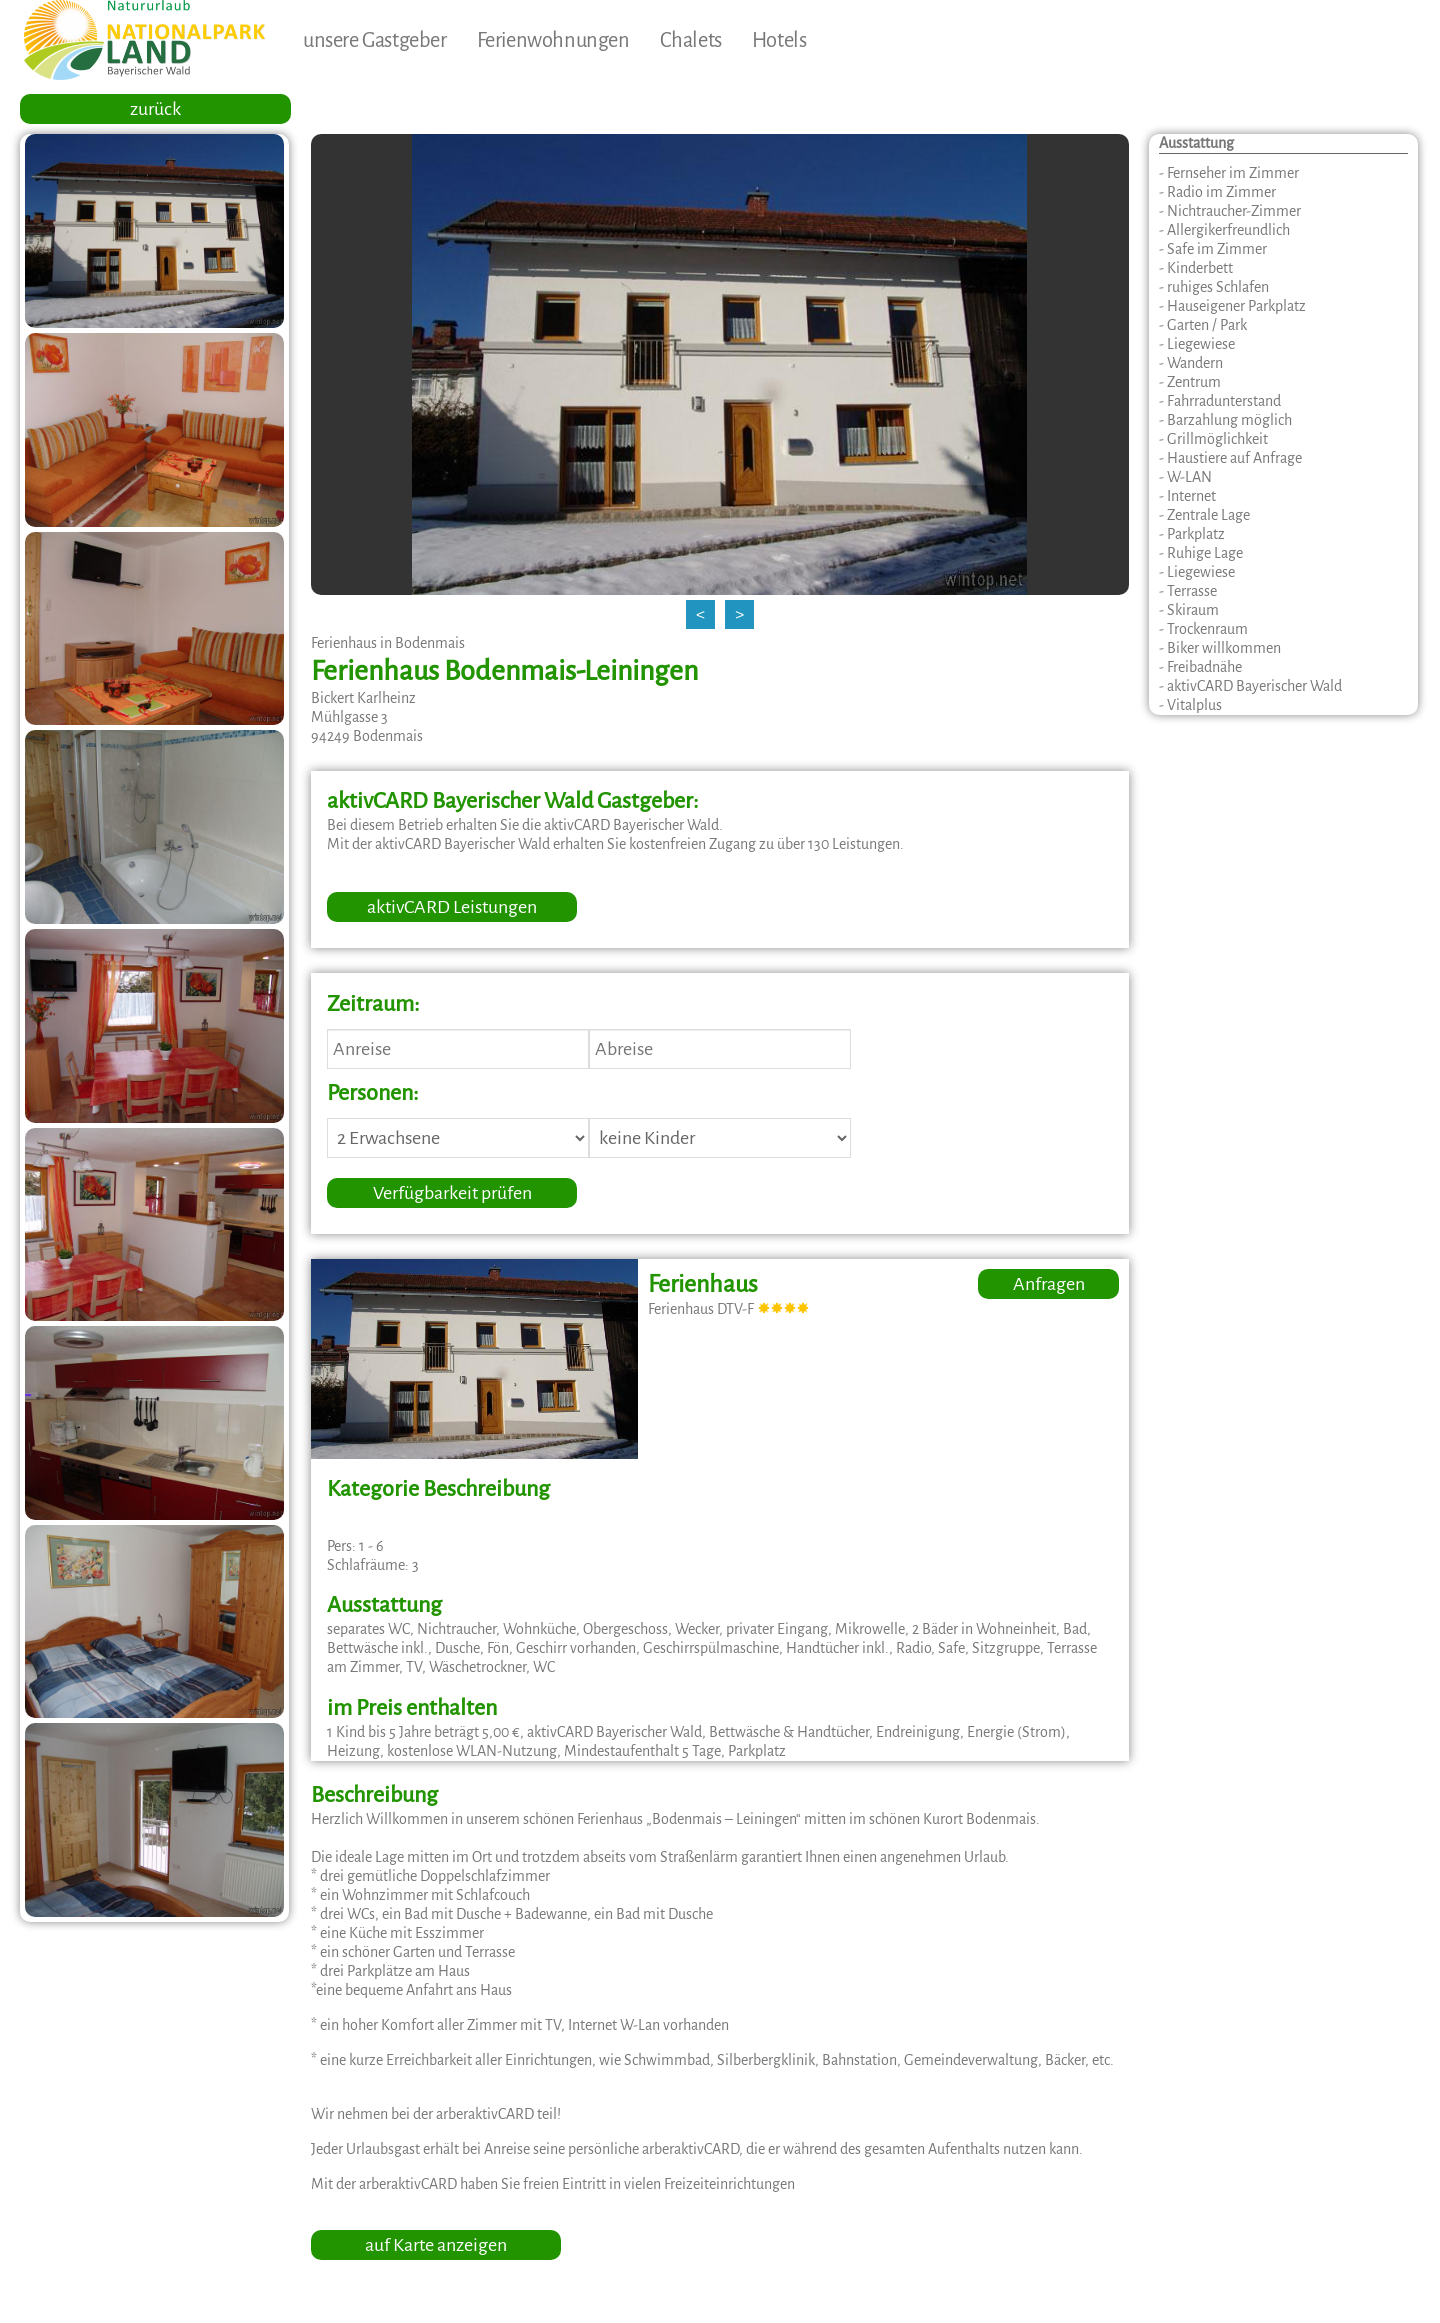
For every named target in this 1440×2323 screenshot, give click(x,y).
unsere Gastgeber (375, 40)
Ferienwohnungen (553, 40)
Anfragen (1049, 1284)
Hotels (779, 40)
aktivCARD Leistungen (452, 907)
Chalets (691, 40)
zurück (155, 109)
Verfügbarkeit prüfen (452, 1193)
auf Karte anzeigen (436, 2245)
